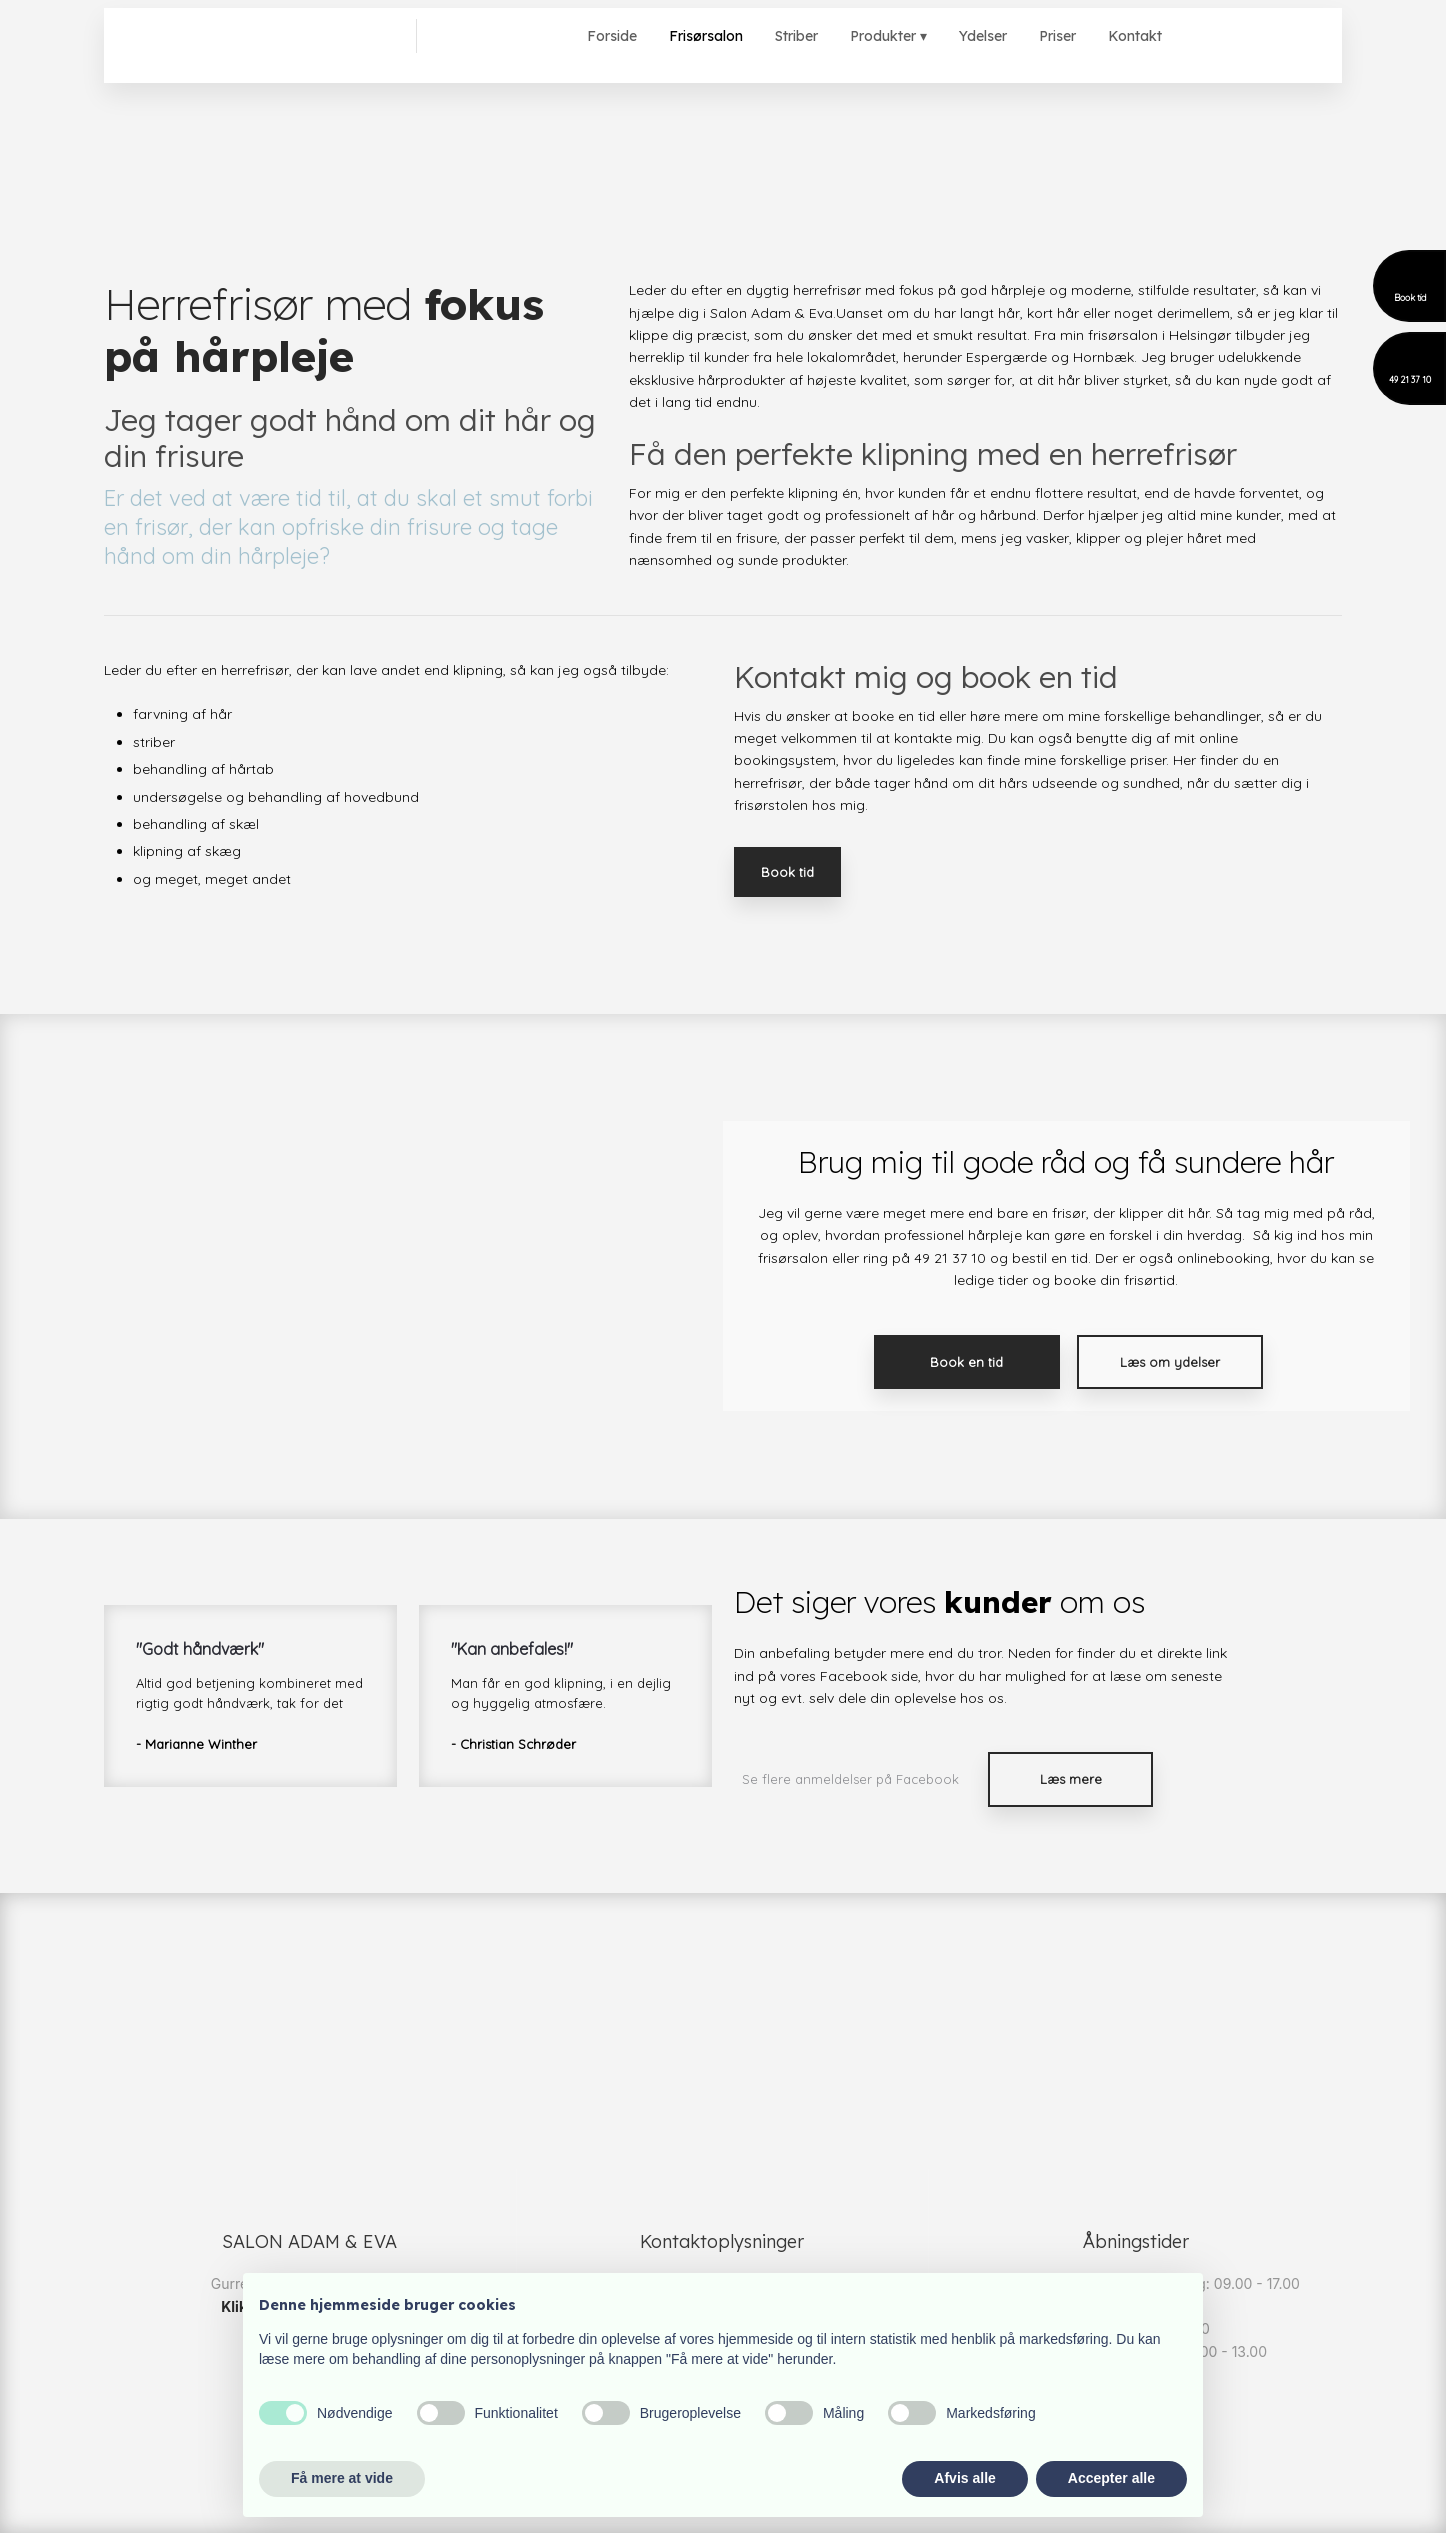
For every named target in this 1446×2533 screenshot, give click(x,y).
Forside (612, 36)
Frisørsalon (706, 36)
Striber (796, 36)
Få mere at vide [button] (342, 2478)
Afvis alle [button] (964, 2478)
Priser (1057, 36)
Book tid (787, 872)
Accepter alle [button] (1111, 2478)
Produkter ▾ (888, 36)
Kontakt (1135, 36)
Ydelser (983, 36)
